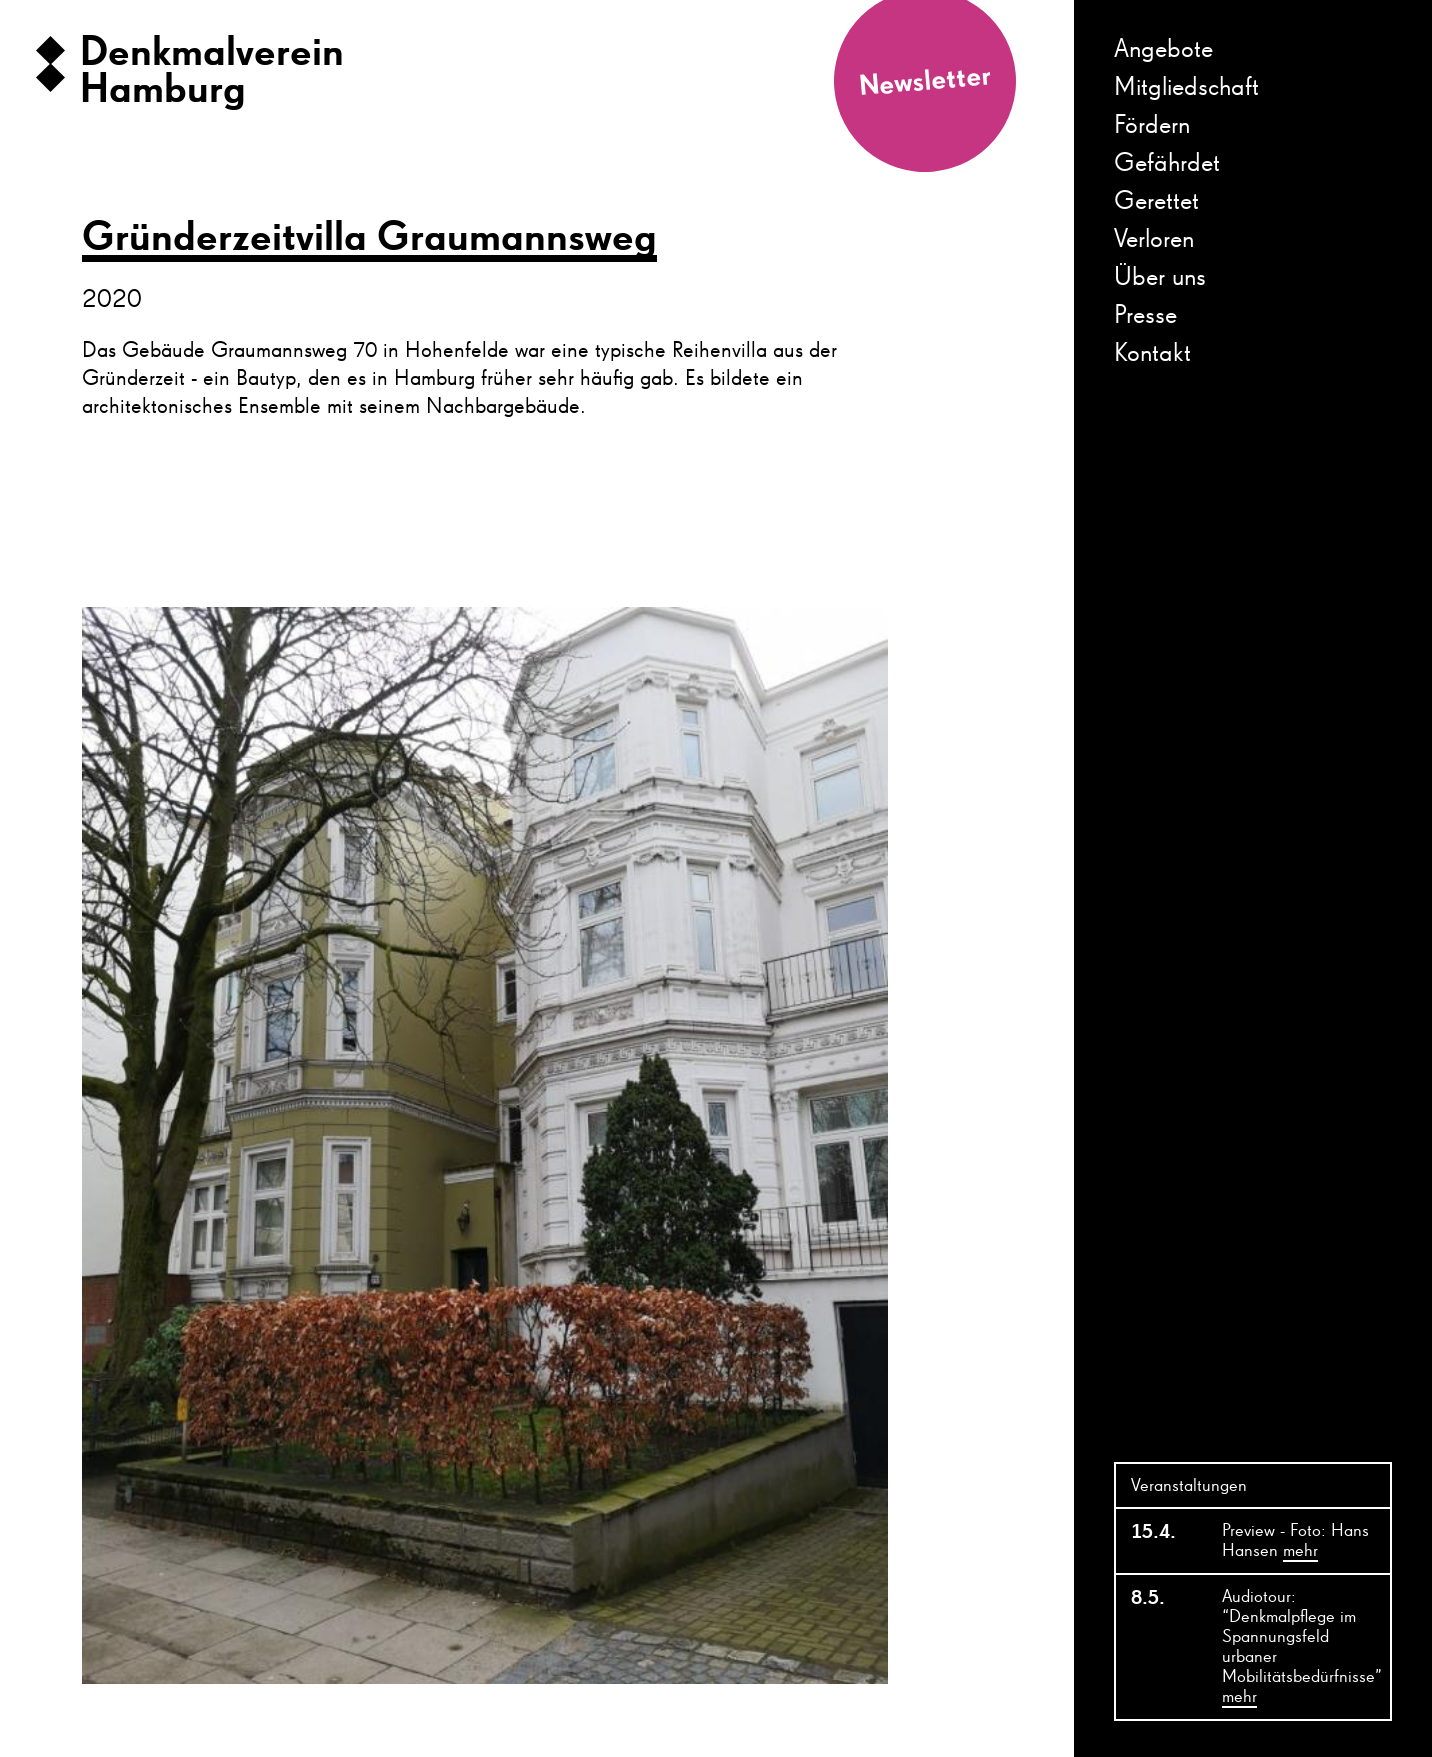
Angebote (1163, 50)
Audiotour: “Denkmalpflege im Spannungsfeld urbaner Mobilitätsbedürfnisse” (1302, 1648)
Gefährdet (1167, 164)
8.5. (1148, 1598)
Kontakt (1152, 354)
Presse (1145, 316)
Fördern (1152, 126)
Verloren (1154, 240)
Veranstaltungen (1189, 1486)
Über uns (1160, 278)
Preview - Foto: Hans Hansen (1295, 1542)
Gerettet (1156, 202)
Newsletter (925, 81)
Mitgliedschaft (1186, 88)
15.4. (1153, 1532)
